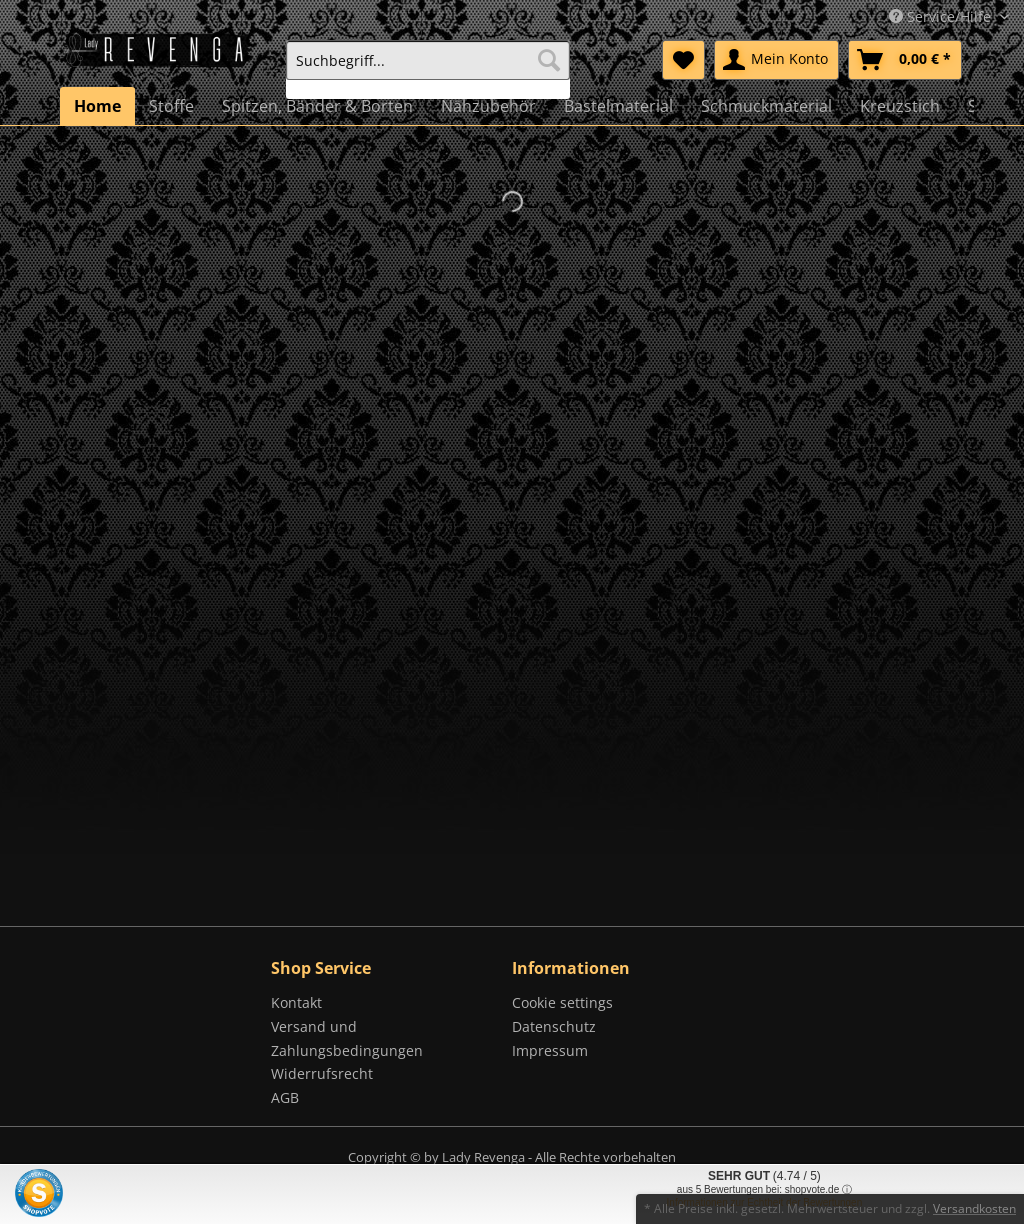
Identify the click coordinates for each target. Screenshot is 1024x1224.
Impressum (550, 1050)
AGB (285, 1097)
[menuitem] (428, 69)
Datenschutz (554, 1026)
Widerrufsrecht (322, 1073)
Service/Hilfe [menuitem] (942, 16)
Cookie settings (562, 1002)
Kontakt (296, 1002)
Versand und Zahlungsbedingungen (347, 1038)
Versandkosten (974, 1208)
